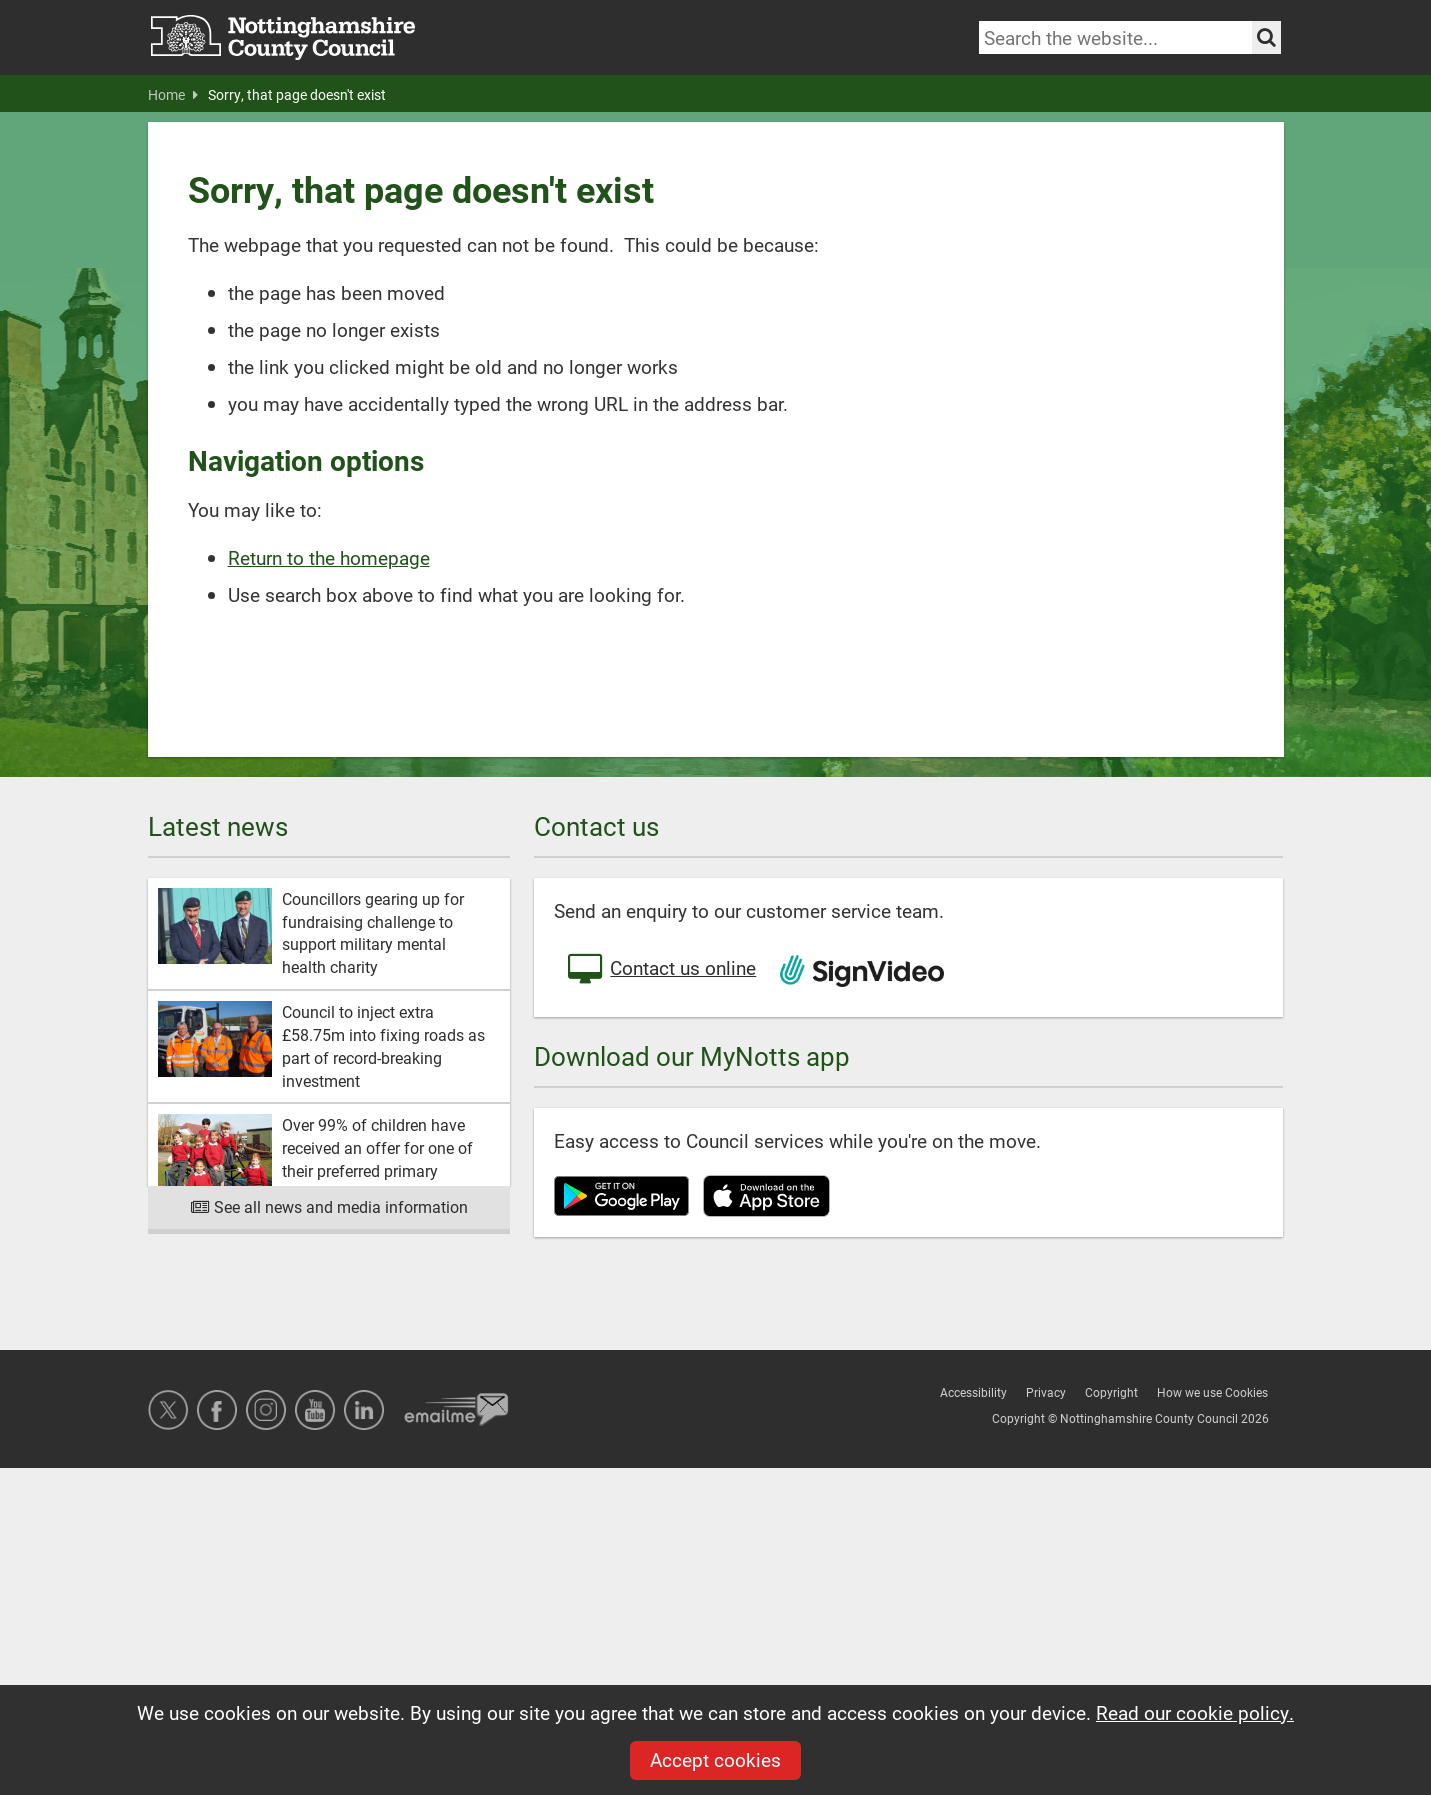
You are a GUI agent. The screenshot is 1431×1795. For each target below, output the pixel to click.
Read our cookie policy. (1195, 1712)
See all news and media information (329, 1206)
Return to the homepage (329, 557)
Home (173, 95)
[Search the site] (1266, 37)
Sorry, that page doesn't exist (297, 95)
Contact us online (660, 970)
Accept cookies (715, 1759)
